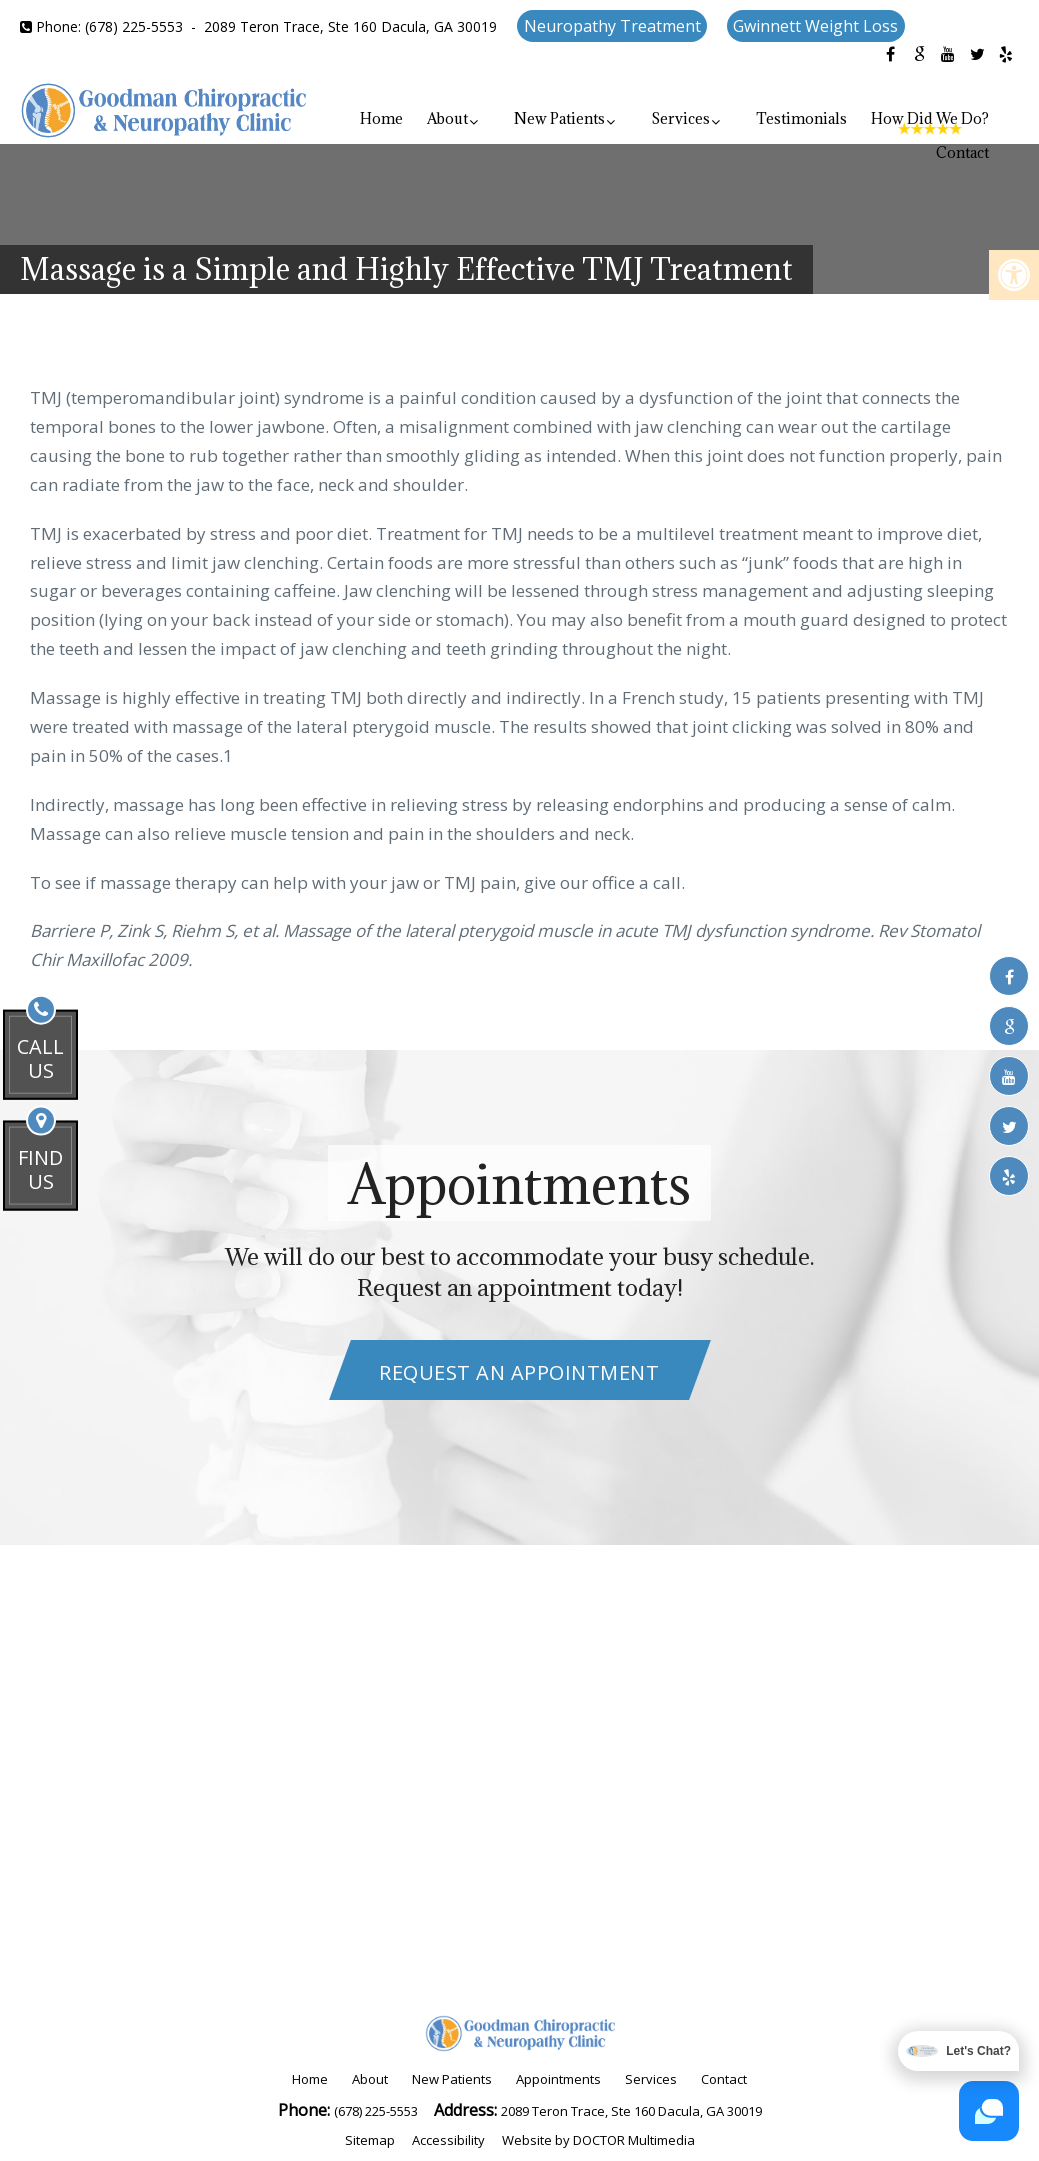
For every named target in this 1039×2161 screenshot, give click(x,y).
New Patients (559, 118)
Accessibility (448, 2140)
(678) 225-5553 (134, 26)
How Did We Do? (930, 118)
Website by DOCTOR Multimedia (598, 2140)
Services (680, 118)
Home (381, 118)
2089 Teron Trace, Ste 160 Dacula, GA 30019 (350, 26)
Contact (962, 152)
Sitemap (370, 2140)
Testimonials (801, 118)
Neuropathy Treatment (612, 26)
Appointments (558, 2079)
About (447, 118)
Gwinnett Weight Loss (815, 26)
